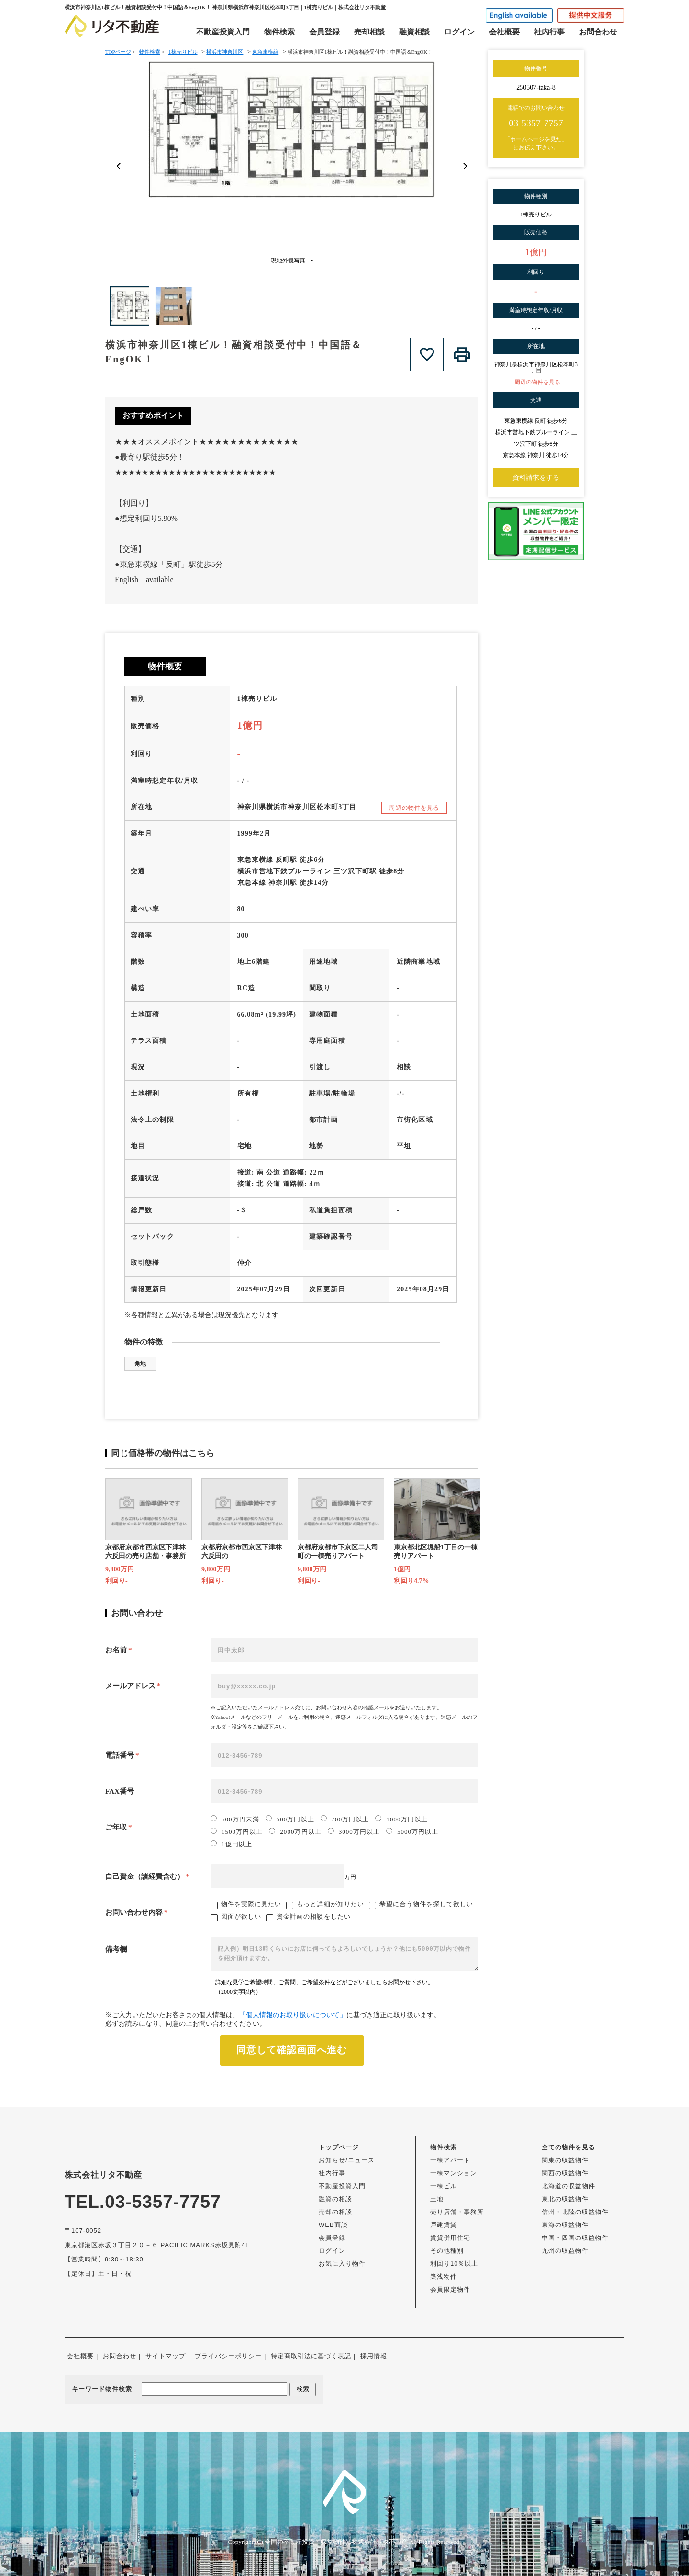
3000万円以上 (354, 1831)
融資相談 (414, 32)
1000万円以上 (401, 1819)
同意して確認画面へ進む (291, 2050)
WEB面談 (333, 2224)
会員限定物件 (450, 2289)
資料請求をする (535, 477)
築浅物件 (443, 2276)
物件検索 (279, 32)
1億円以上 (231, 1844)
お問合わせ (598, 32)
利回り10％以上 (454, 2263)
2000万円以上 (295, 1831)
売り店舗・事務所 (457, 2211)
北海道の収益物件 (568, 2186)
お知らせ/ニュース (347, 2160)
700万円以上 (345, 1819)
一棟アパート (450, 2160)
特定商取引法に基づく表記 (311, 2356)
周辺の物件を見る (414, 807)
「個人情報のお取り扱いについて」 (292, 2015)
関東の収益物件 (565, 2160)
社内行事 (549, 32)
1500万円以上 (237, 1831)
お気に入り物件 (342, 2263)
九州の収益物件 (565, 2250)
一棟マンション (453, 2173)
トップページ (339, 2147)
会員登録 (324, 32)
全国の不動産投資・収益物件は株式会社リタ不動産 (336, 2541)
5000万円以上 (412, 1831)
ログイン (459, 32)
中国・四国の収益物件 (575, 2237)
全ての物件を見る (568, 2147)
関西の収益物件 (565, 2173)
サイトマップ (165, 2356)
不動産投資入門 (223, 32)
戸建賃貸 (443, 2224)
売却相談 (369, 32)
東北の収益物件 (565, 2199)
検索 (303, 2389)
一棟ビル (443, 2186)
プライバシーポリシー (228, 2356)
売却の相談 (335, 2211)
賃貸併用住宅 (450, 2237)
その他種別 (447, 2250)
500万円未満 (235, 1819)
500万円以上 (290, 1819)
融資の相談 (335, 2199)
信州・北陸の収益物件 (575, 2211)
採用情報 (373, 2356)
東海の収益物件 (565, 2224)
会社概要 (504, 32)
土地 (437, 2199)
